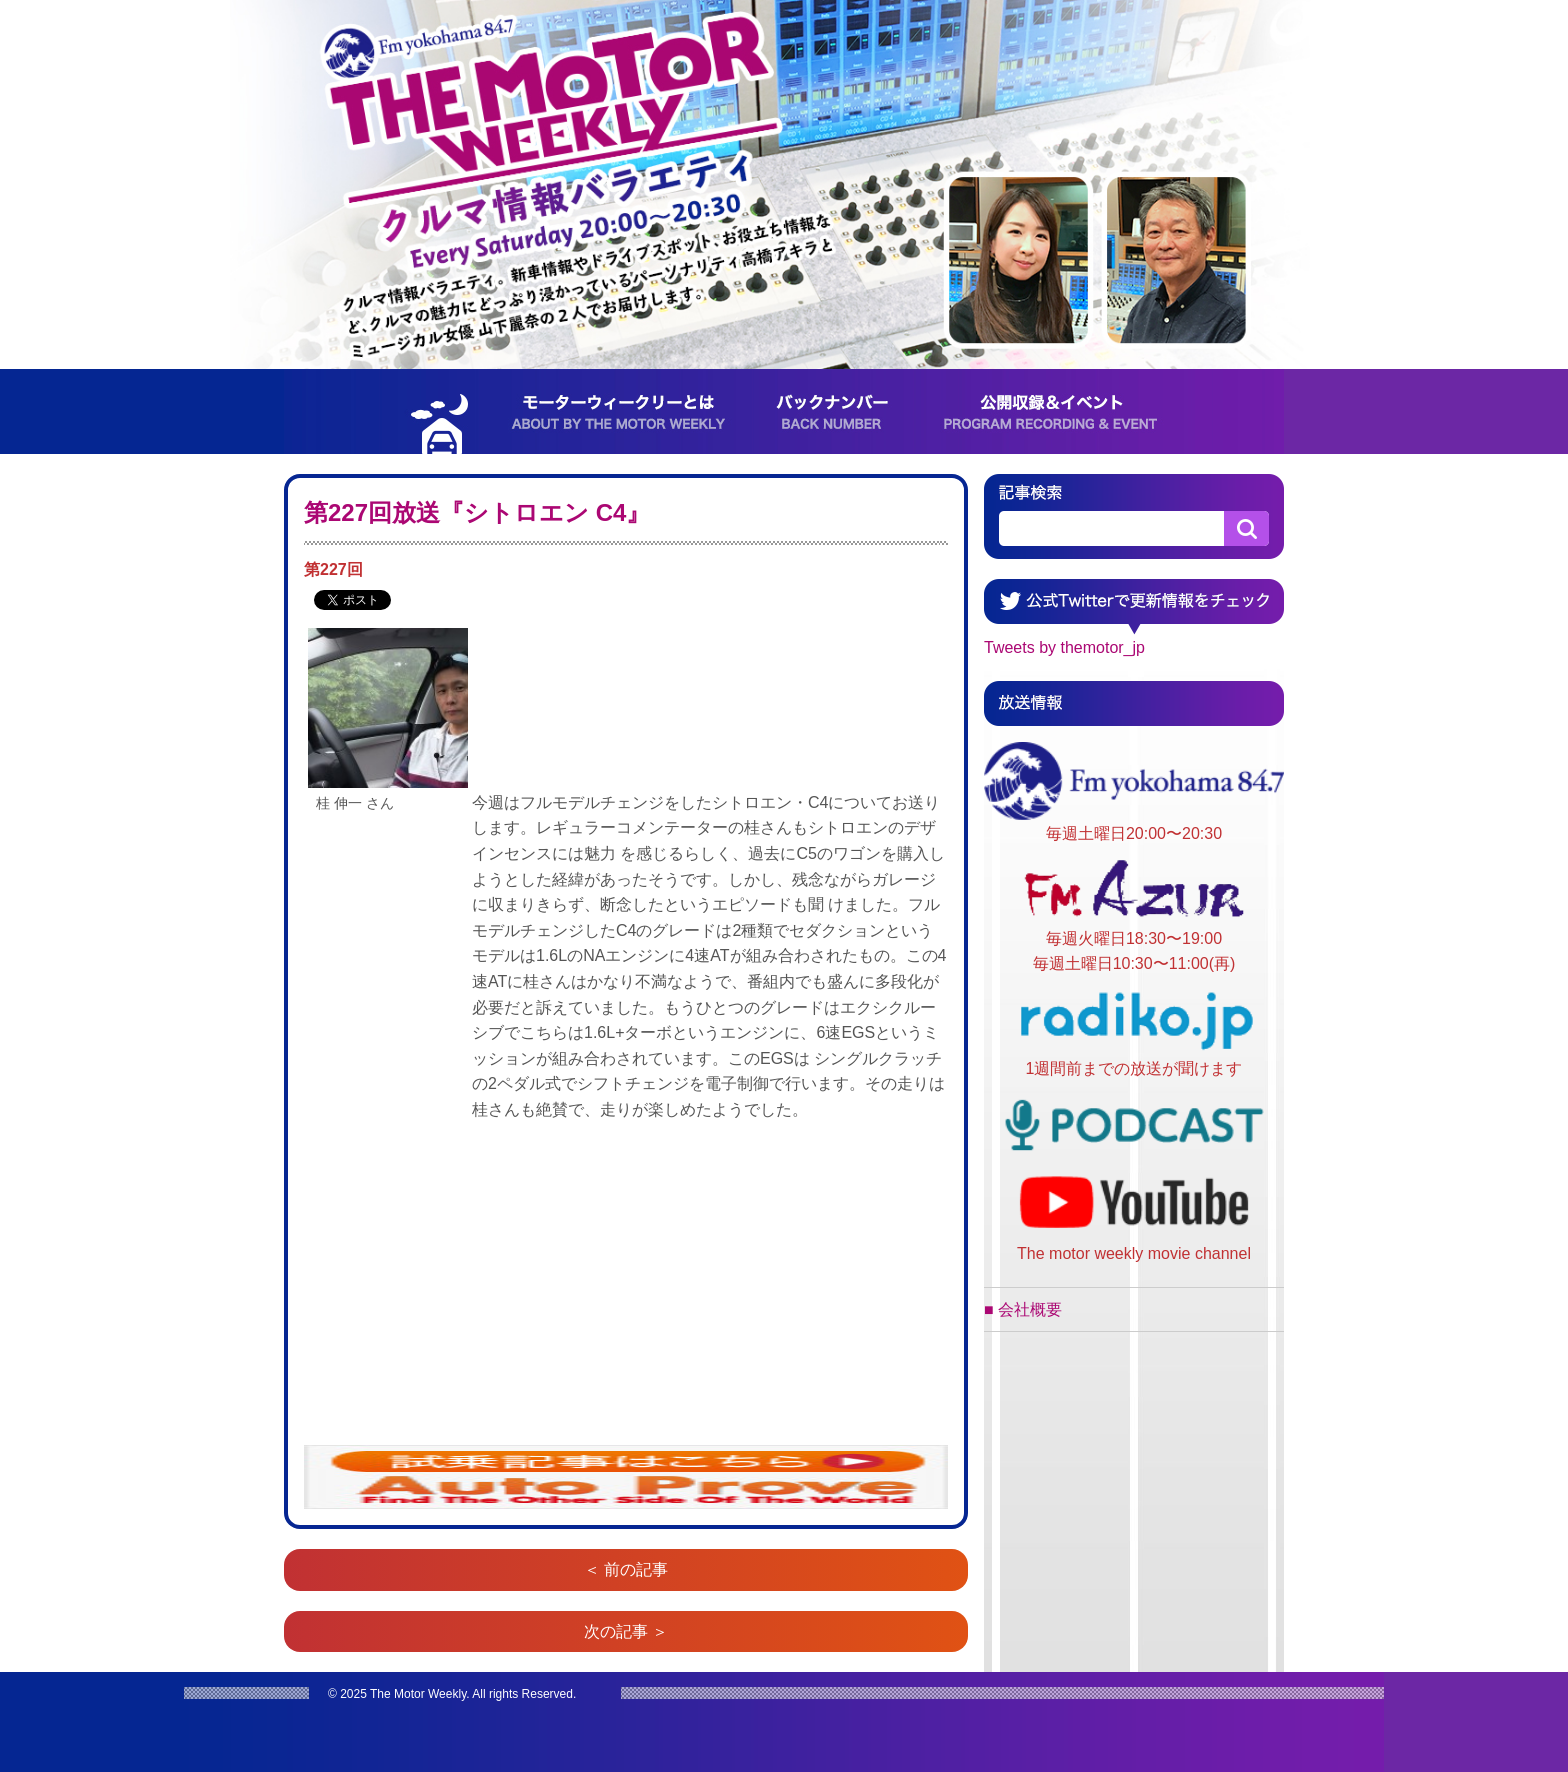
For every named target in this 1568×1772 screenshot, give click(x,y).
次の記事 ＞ (626, 1631)
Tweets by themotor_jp (1064, 647)
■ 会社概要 (1023, 1309)
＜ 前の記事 (626, 1569)
